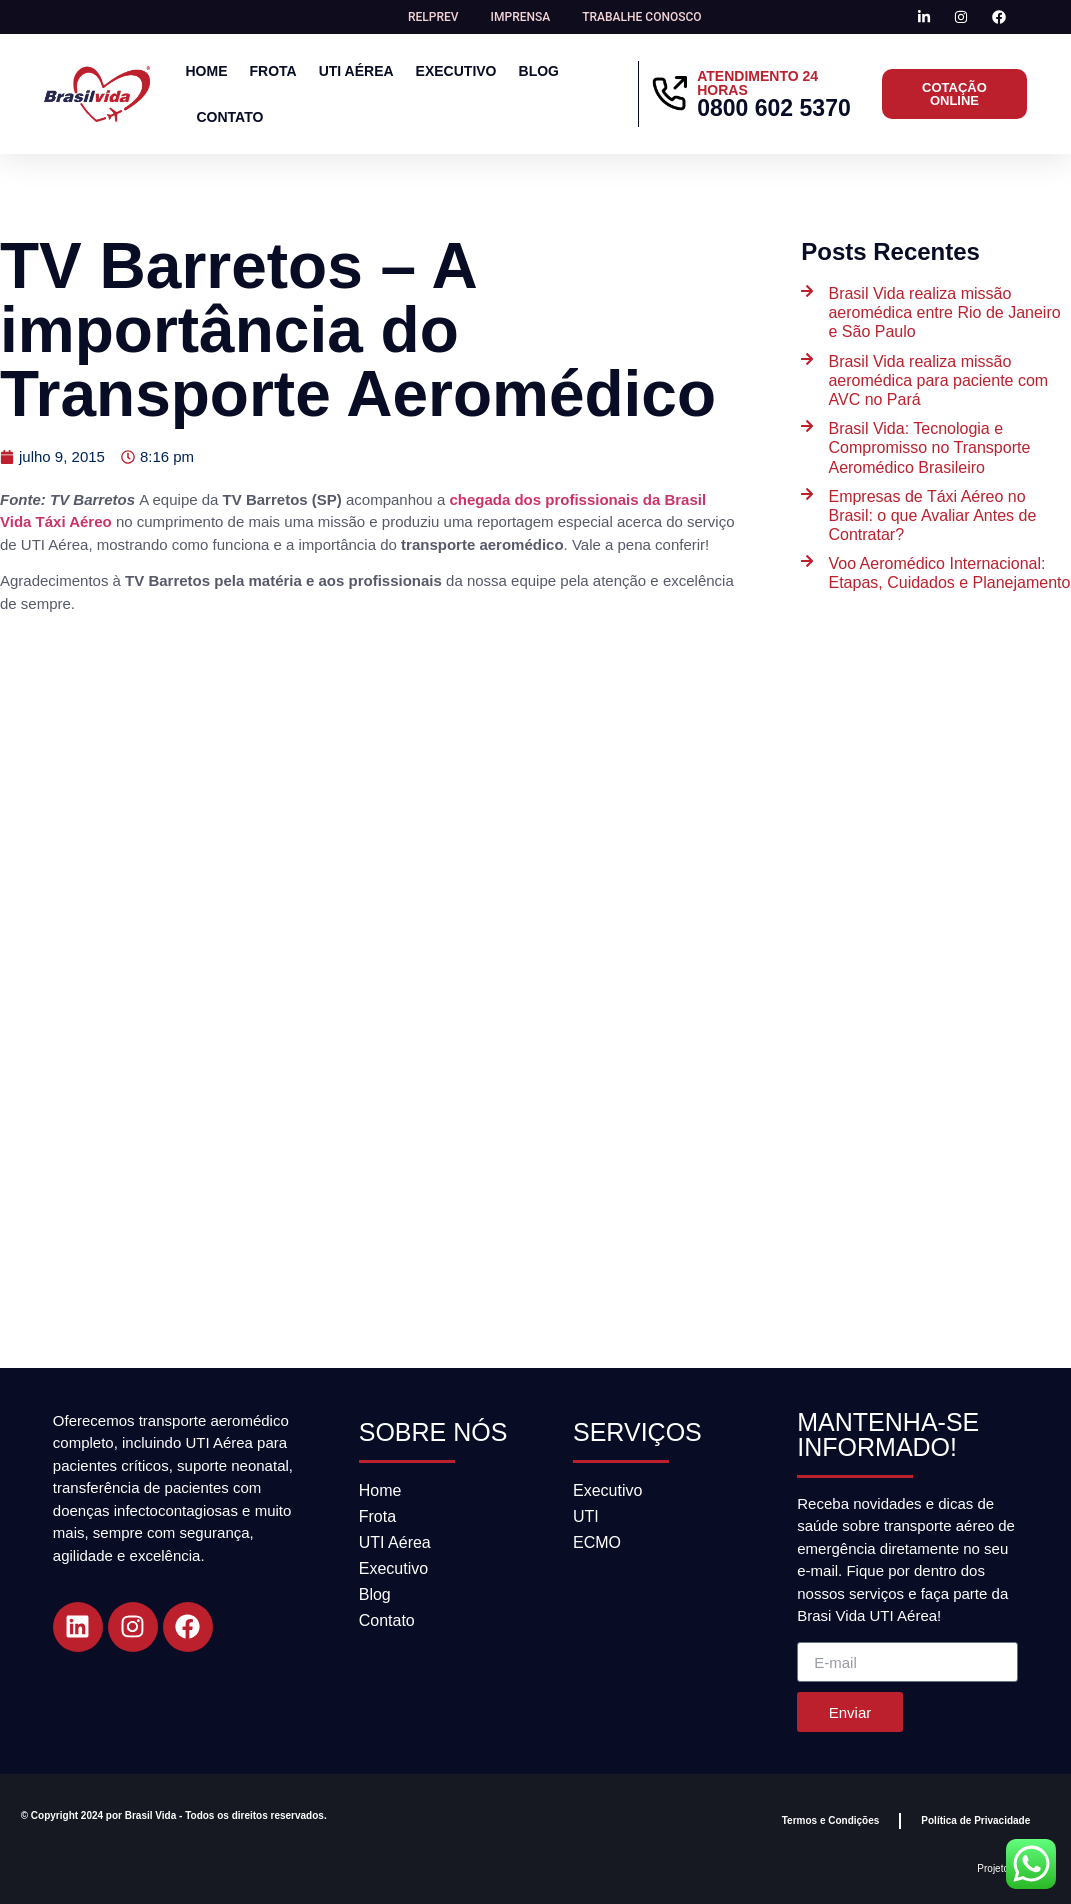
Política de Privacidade (975, 1820)
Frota (272, 71)
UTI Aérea (356, 71)
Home (206, 71)
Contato (229, 117)
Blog (539, 71)
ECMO (597, 1542)
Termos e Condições (831, 1820)
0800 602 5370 (774, 108)
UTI (586, 1516)
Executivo (456, 71)
